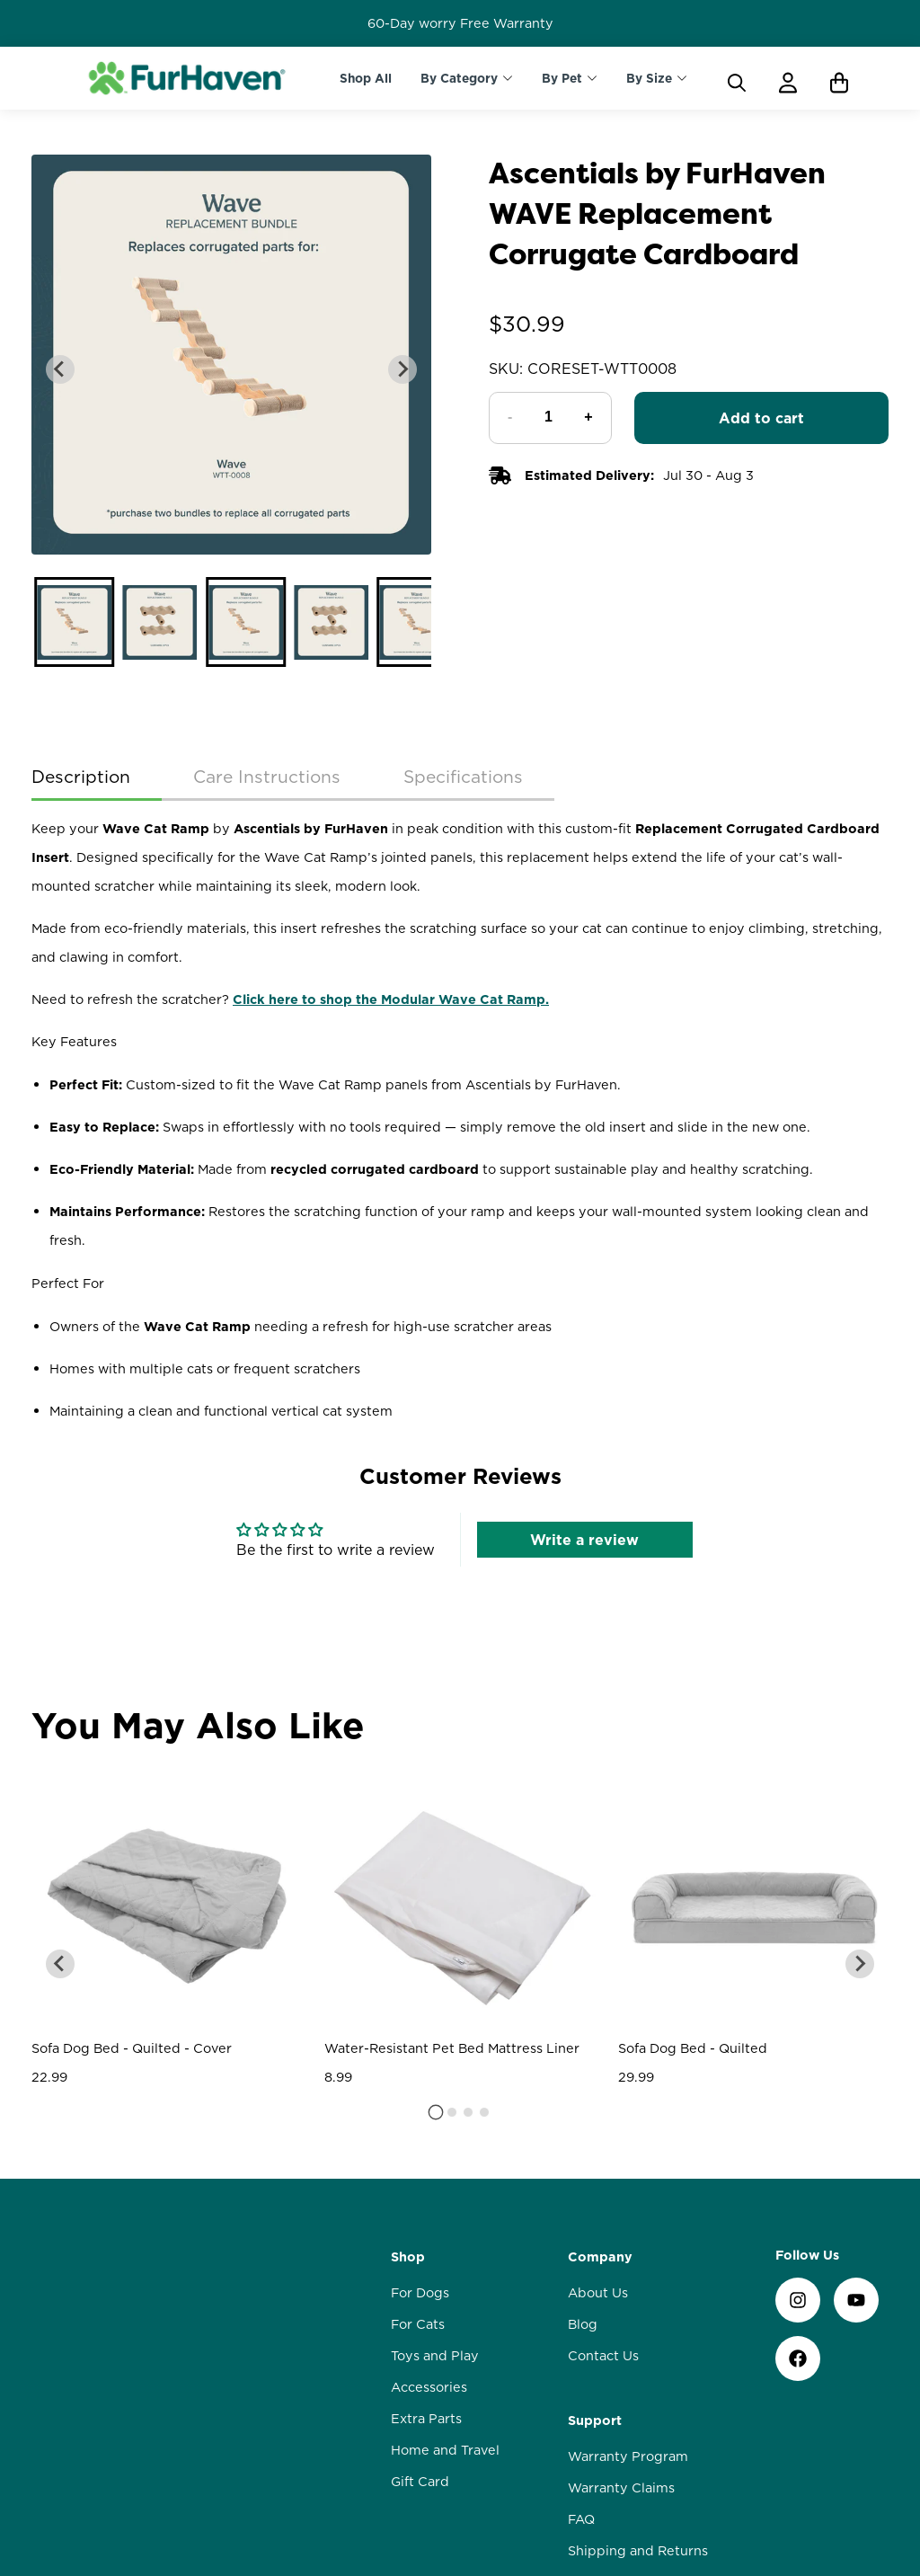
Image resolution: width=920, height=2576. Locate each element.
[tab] (436, 1942)
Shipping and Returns (638, 2381)
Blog (582, 2154)
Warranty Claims (621, 2318)
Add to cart (761, 418)
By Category (459, 78)
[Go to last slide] (60, 369)
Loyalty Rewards (622, 2412)
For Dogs (420, 2123)
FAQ (581, 2349)
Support (595, 2251)
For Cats (418, 2154)
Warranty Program (628, 2287)
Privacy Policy (613, 2444)
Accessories (429, 2217)
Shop (408, 2087)
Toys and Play (435, 2186)
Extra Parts (426, 2249)
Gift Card (420, 2312)
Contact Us (603, 2186)
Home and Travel (445, 2280)
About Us (598, 2123)
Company (600, 2087)
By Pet (562, 78)
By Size (649, 78)
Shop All (366, 78)
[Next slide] (402, 369)
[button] (74, 622)
